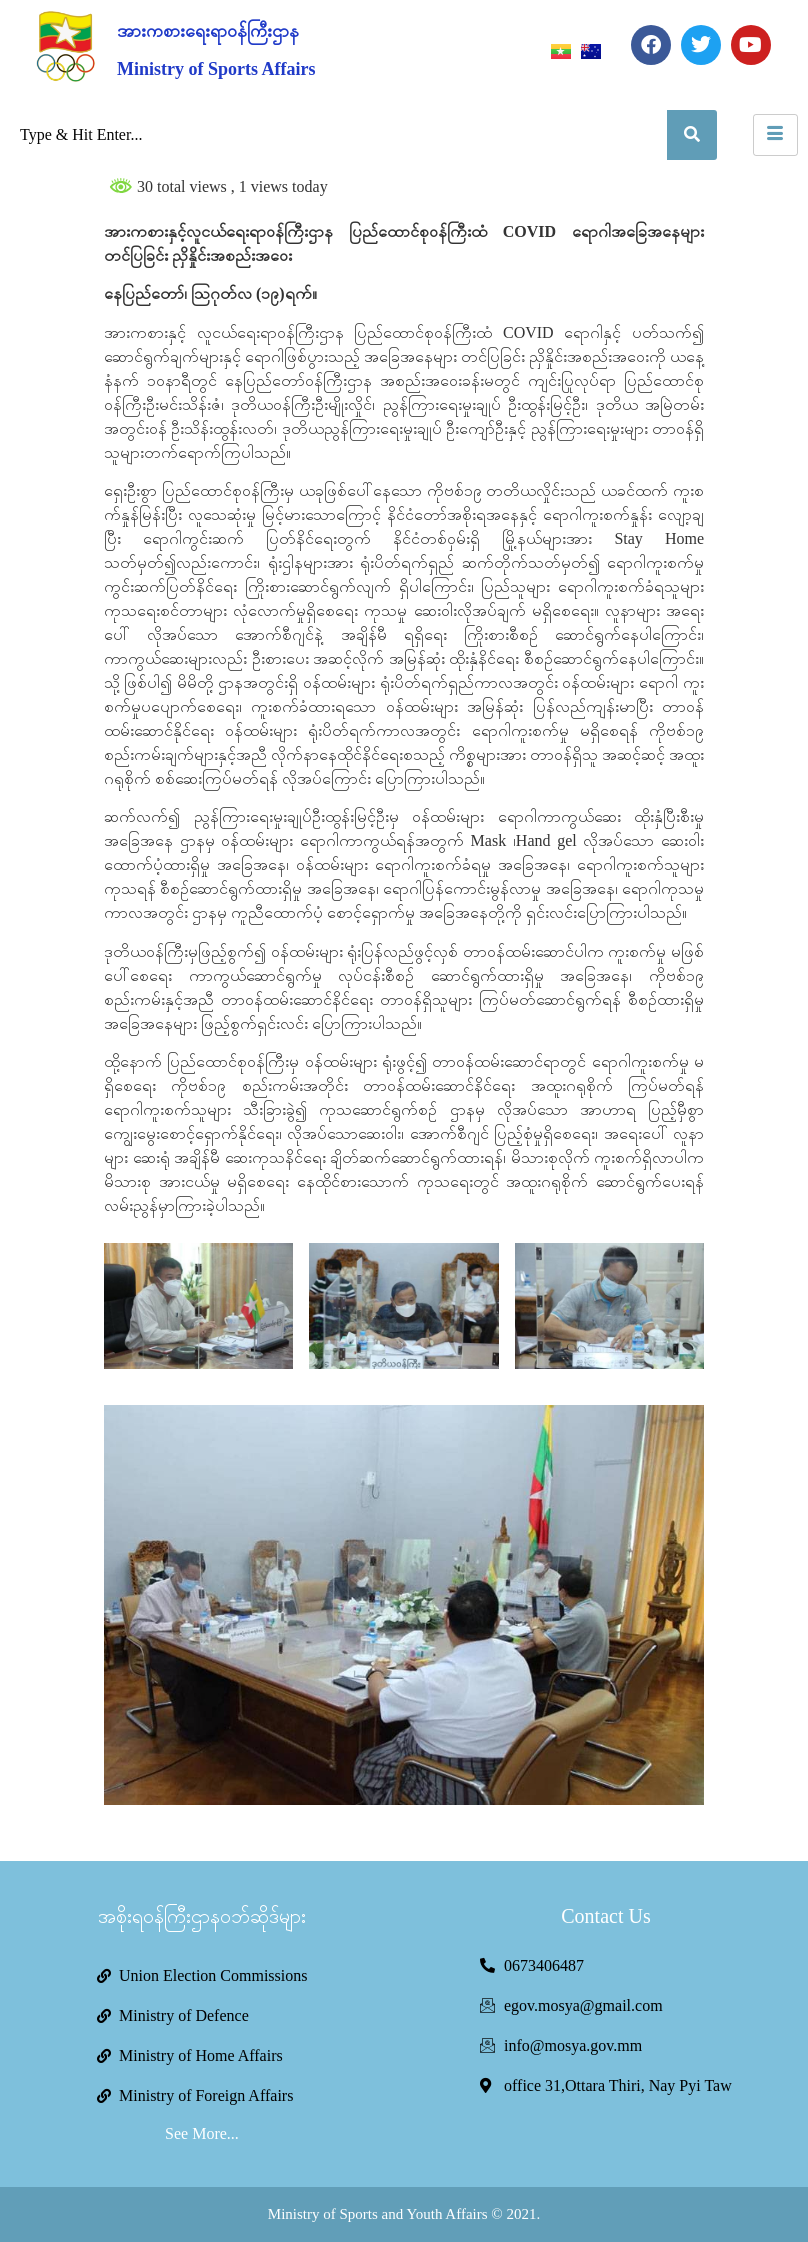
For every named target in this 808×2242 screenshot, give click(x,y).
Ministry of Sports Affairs (216, 69)
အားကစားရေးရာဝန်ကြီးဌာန (208, 31)
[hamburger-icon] (775, 135)
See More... (202, 2133)
